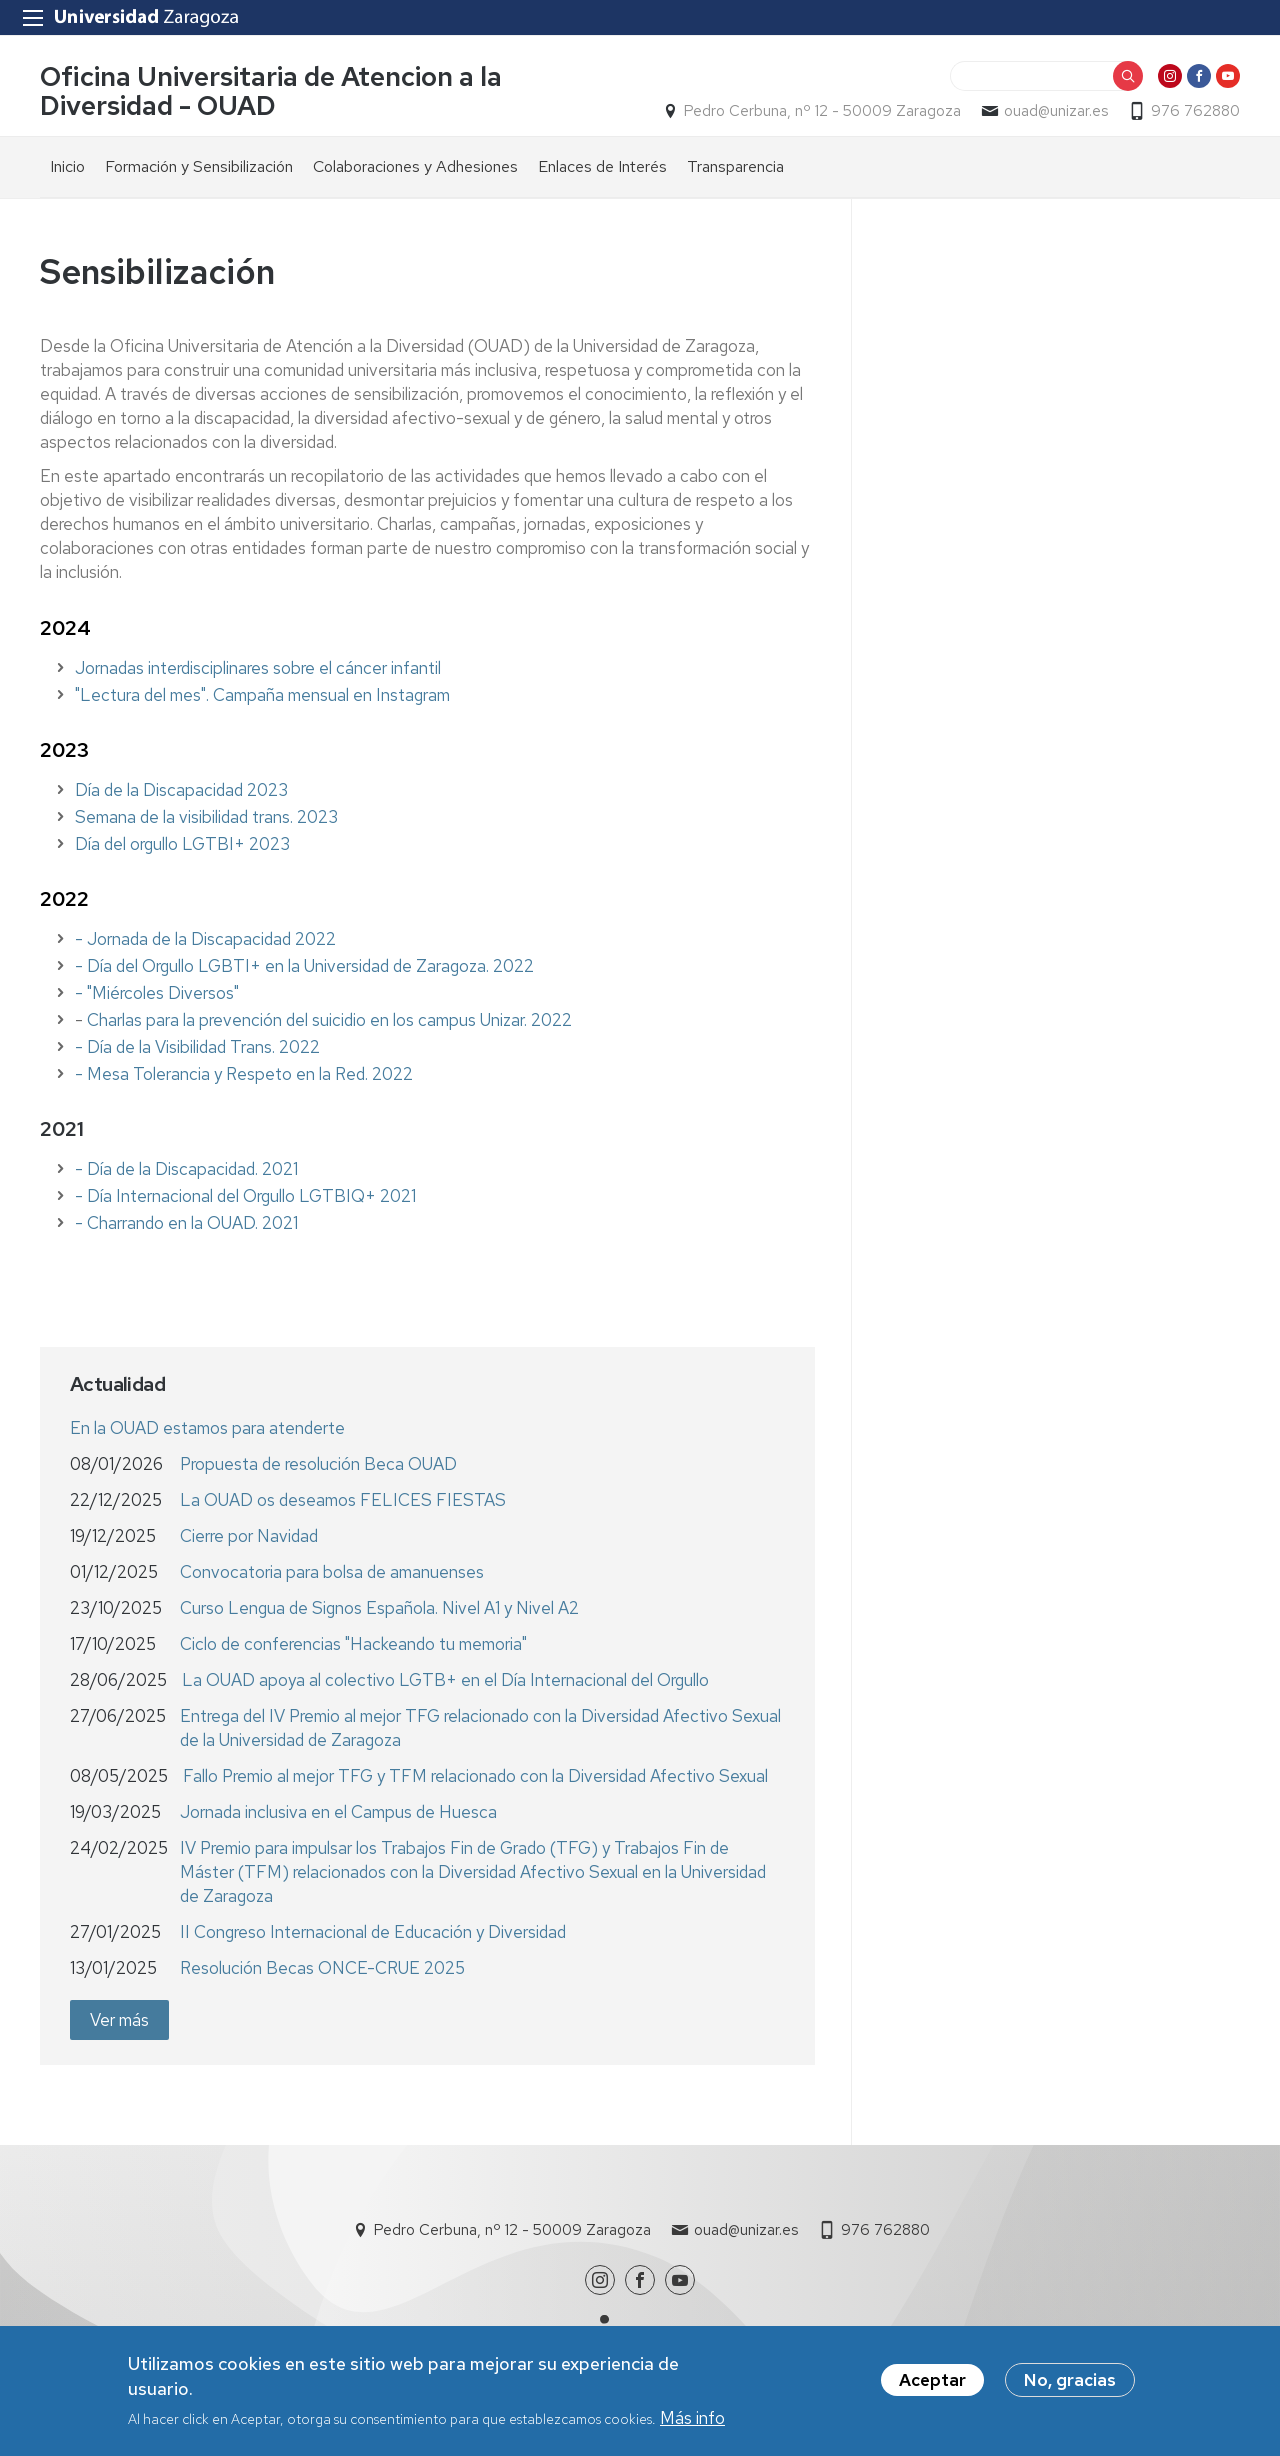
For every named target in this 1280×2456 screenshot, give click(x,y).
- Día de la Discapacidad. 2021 (186, 1169)
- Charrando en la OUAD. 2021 (186, 1223)
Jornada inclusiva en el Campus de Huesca (338, 1812)
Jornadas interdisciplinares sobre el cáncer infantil (258, 668)
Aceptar (932, 2384)
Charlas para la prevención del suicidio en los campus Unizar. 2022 (329, 1020)
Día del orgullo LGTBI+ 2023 (182, 844)
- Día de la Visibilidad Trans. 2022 (197, 1047)
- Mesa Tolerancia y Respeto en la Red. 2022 (244, 1074)
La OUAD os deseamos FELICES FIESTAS (343, 1500)
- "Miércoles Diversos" (157, 993)
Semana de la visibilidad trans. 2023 (206, 817)
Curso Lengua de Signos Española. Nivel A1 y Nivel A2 (379, 1608)
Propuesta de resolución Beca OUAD (318, 1464)
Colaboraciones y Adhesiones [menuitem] (415, 166)
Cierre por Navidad (249, 1536)
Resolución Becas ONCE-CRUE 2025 (322, 1968)
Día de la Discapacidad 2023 (181, 790)
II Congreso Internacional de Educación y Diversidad (373, 1932)
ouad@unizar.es (1056, 111)
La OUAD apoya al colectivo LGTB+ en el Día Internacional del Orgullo (445, 1680)
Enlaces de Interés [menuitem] (602, 166)
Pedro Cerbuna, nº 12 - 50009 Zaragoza (822, 111)
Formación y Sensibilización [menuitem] (199, 166)
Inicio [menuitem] (67, 166)
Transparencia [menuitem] (735, 166)
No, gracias (1070, 2384)
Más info (692, 2422)
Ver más (119, 2020)
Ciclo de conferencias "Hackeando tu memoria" (353, 1644)
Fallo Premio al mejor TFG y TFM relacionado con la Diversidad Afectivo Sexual (475, 1776)
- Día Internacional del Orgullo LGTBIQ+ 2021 (245, 1196)
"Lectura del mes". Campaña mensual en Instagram (262, 695)
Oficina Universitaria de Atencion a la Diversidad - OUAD (271, 91)
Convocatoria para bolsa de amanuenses (332, 1572)
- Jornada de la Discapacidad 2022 (205, 939)
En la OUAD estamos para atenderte (207, 1428)
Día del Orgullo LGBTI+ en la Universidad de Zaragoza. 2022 (310, 966)
